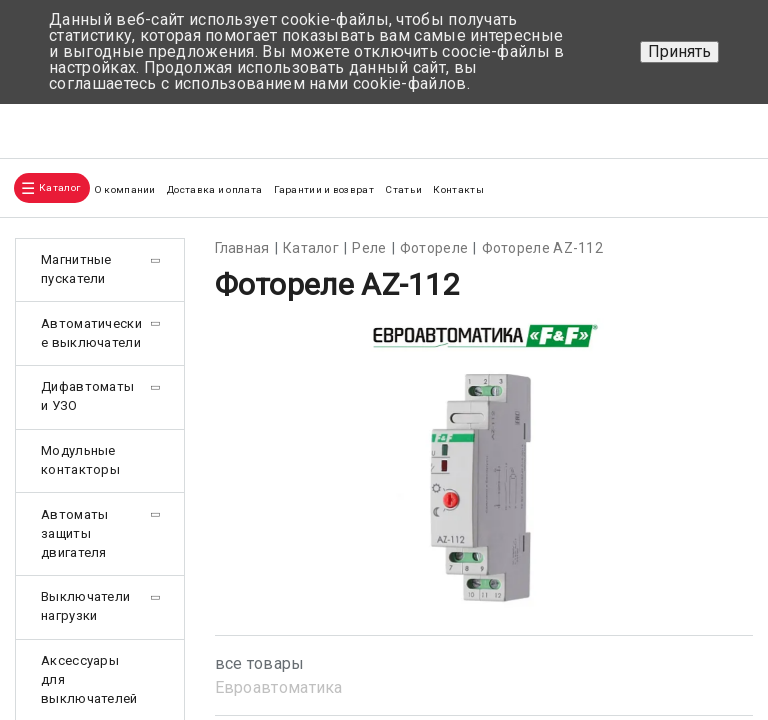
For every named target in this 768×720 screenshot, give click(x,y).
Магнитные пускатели (76, 269)
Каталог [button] (59, 187)
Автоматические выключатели (91, 333)
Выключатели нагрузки (85, 606)
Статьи (403, 189)
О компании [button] (125, 189)
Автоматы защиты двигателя (74, 533)
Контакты (458, 189)
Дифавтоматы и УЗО (87, 396)
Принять (679, 51)
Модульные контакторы (80, 460)
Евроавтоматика (279, 687)
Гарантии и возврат (324, 189)
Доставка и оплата (214, 189)
